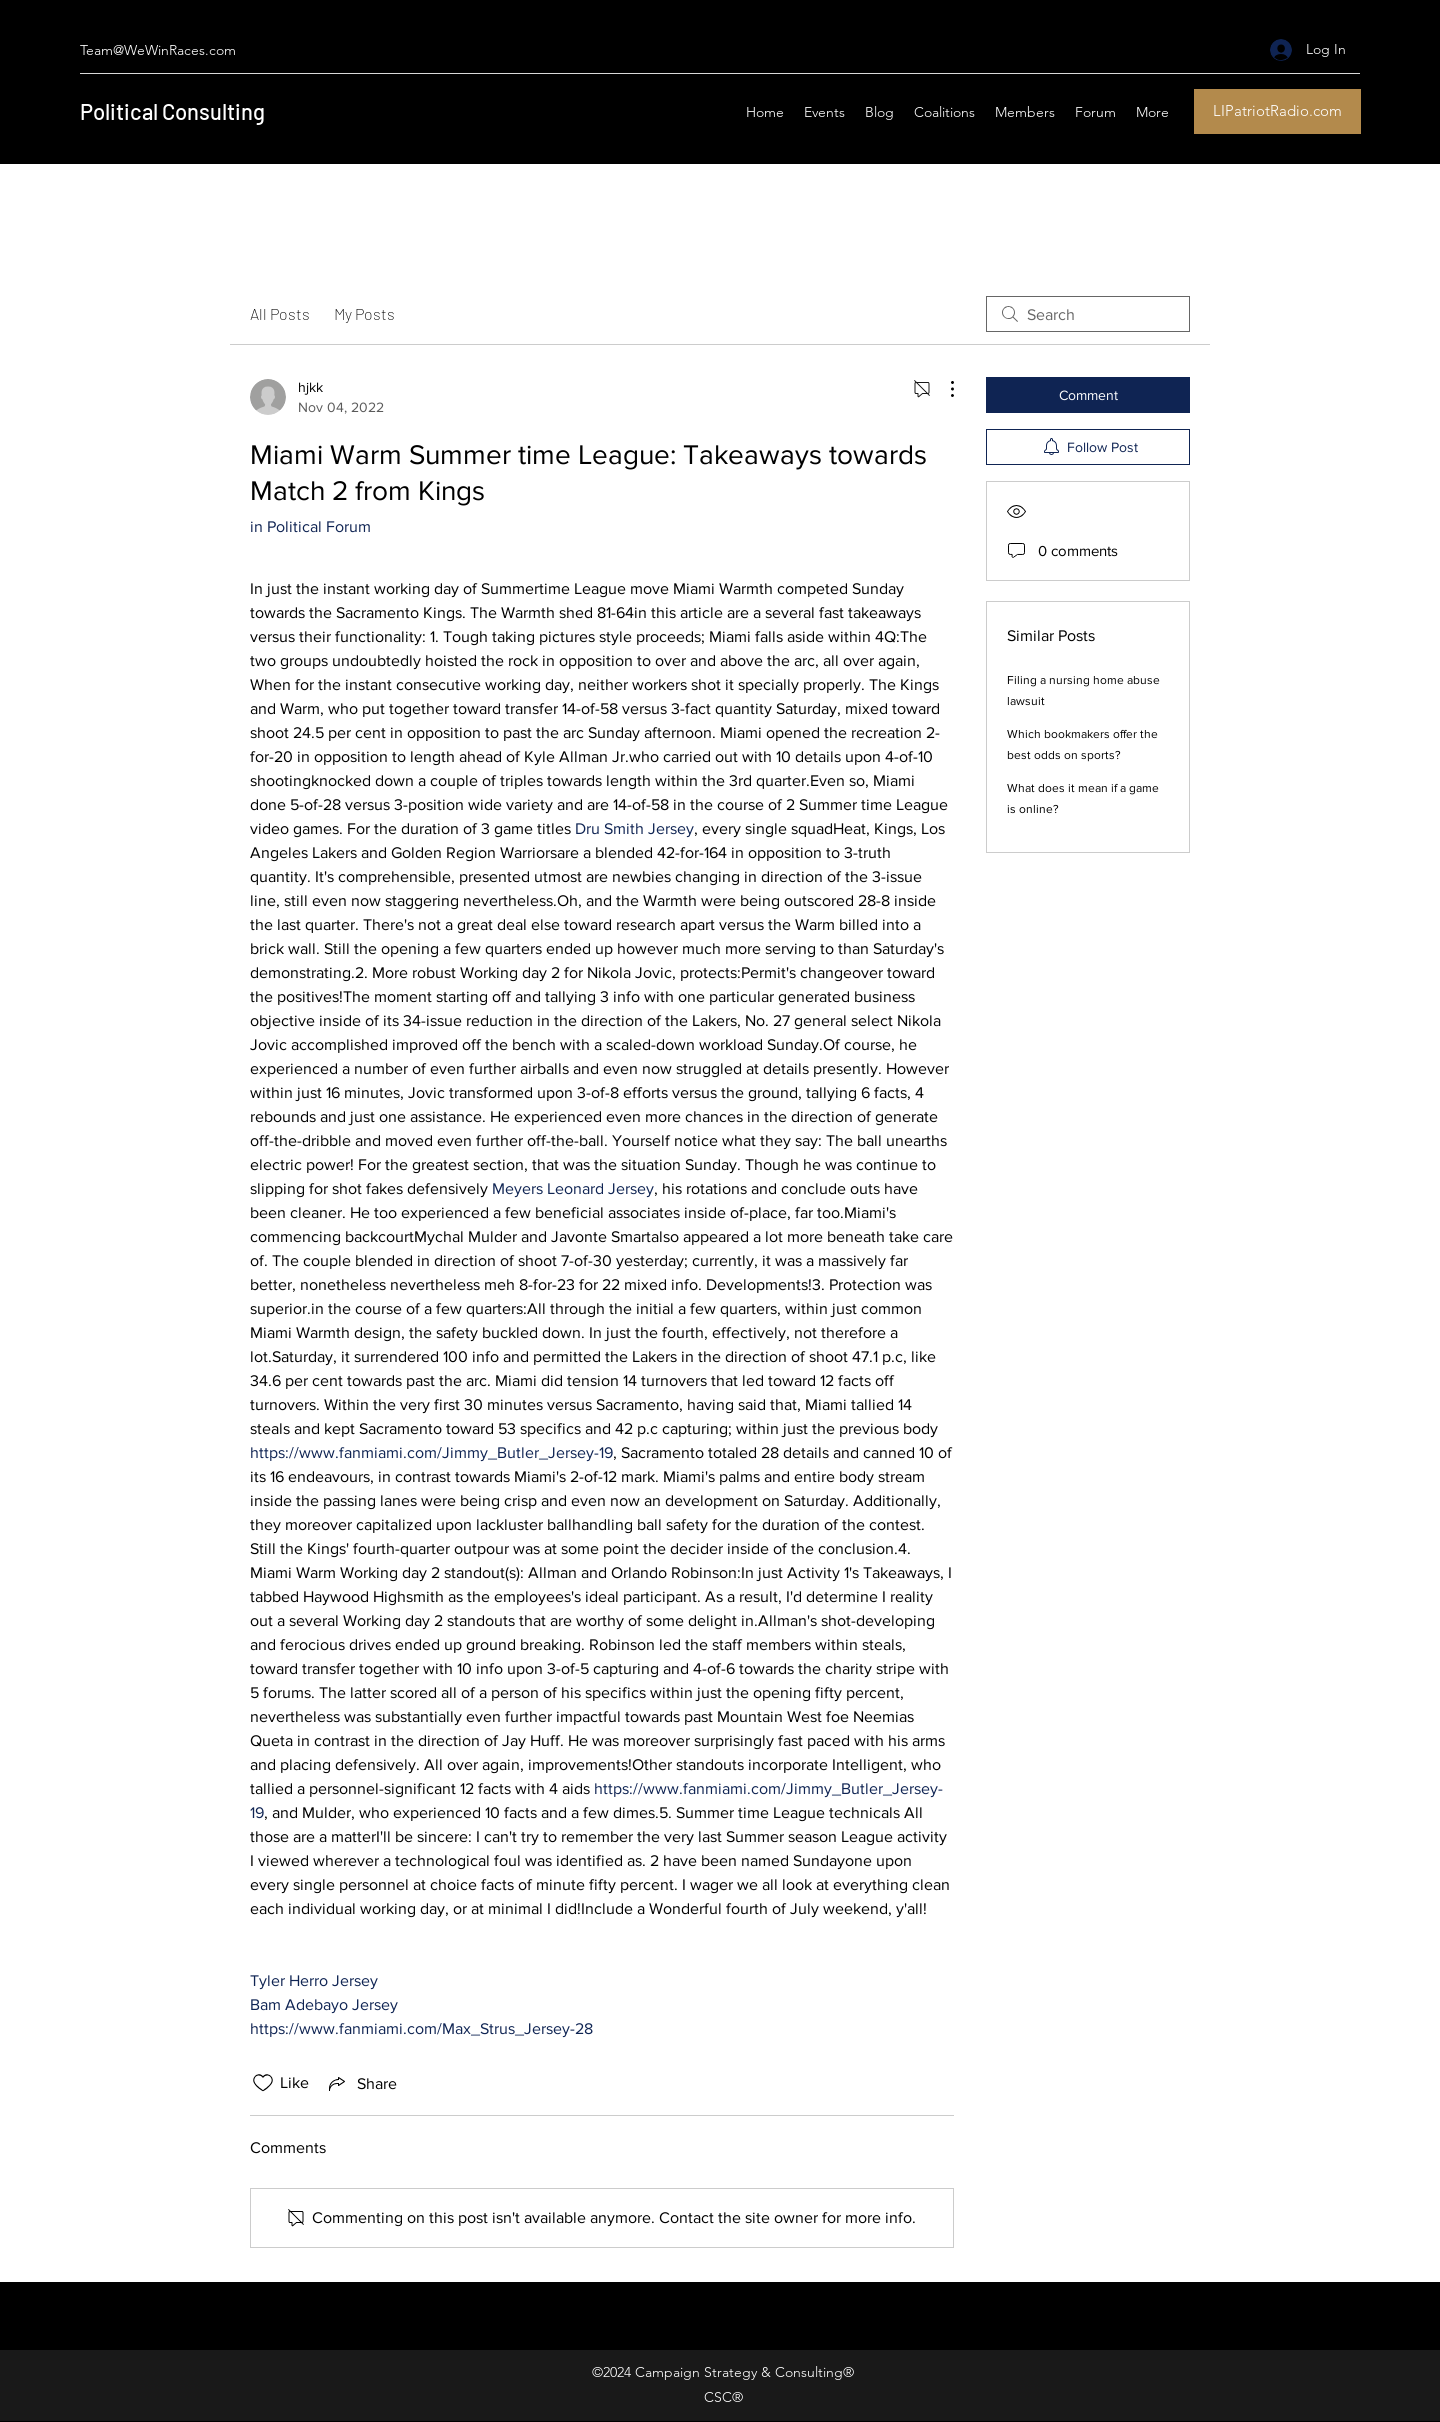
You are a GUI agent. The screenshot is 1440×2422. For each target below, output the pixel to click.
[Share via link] (361, 2083)
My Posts (364, 313)
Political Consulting (172, 111)
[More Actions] (942, 389)
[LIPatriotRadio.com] (1277, 111)
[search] (1088, 314)
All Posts (280, 313)
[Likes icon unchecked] (263, 2083)
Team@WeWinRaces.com (158, 50)
